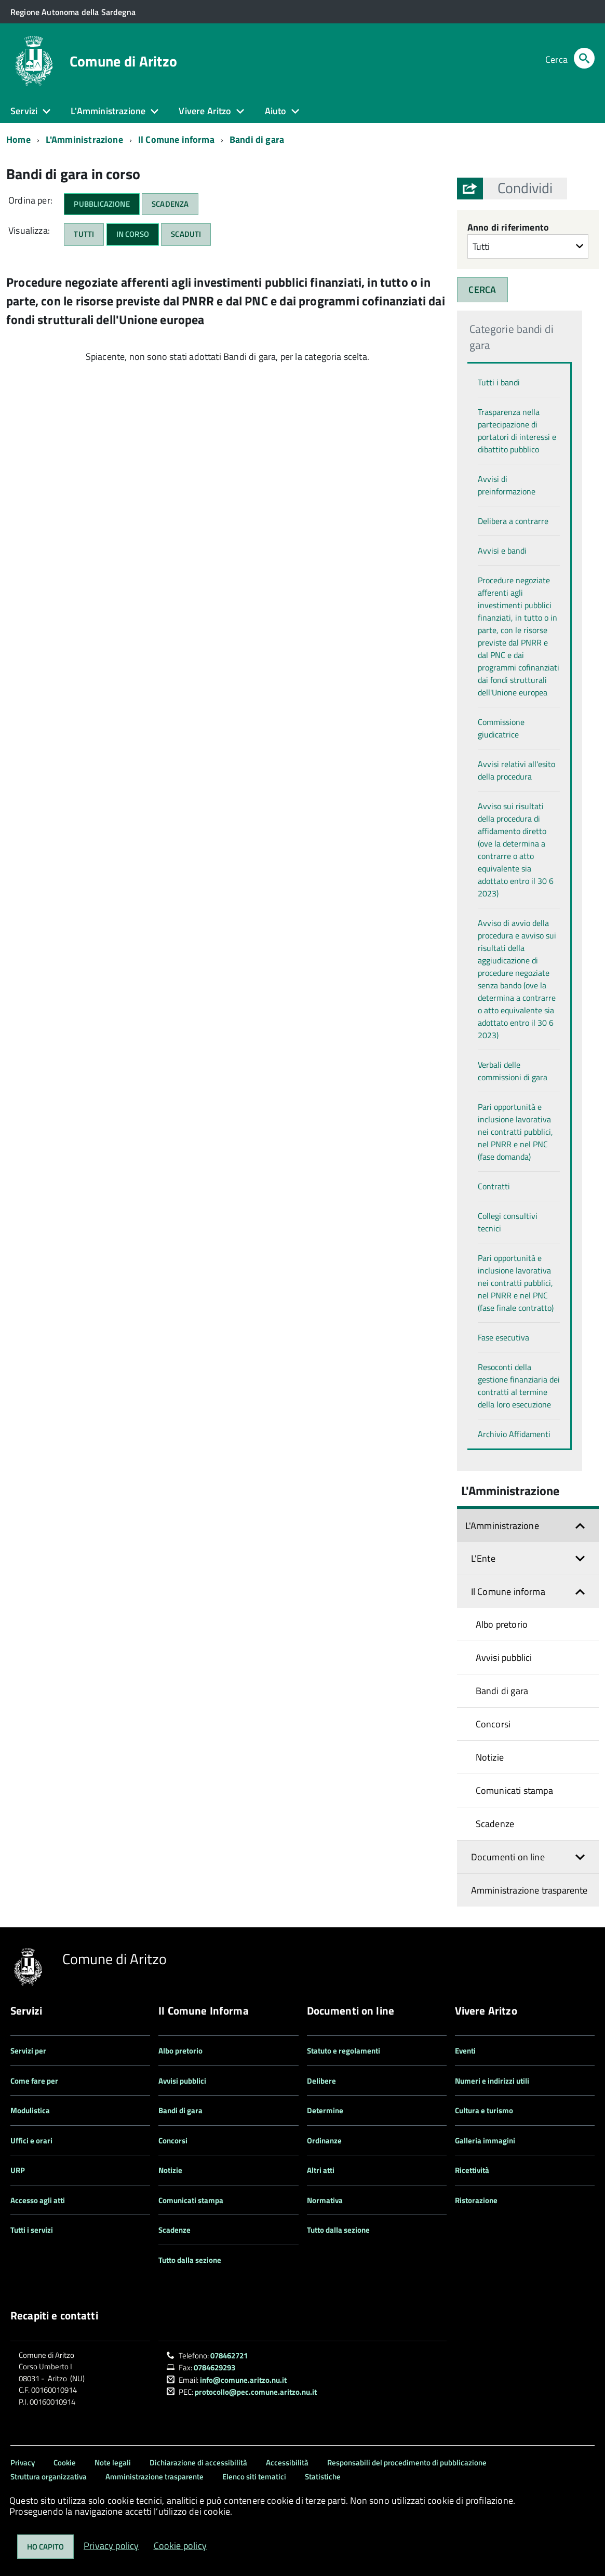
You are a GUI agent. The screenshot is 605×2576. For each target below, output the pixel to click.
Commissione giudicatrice (501, 728)
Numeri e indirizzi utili (492, 2081)
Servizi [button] (23, 111)
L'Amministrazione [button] (108, 111)
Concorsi (493, 1724)
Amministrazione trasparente (529, 1890)
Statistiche (323, 2477)
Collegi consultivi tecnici (507, 1222)
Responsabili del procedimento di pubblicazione (407, 2462)
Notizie (490, 1757)
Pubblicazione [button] (101, 204)
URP (17, 2170)
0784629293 (214, 2367)
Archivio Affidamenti (514, 1434)
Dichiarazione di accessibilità (198, 2462)
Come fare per (34, 2081)
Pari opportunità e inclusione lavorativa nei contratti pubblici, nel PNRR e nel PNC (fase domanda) (515, 1132)
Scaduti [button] (186, 234)
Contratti (494, 1186)
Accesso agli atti (37, 2200)
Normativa (325, 2200)
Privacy (22, 2462)
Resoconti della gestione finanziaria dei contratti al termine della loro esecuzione (519, 1386)
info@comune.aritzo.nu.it (243, 2380)
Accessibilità (287, 2462)
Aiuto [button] (276, 111)
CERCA (482, 290)
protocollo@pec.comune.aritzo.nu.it (256, 2392)
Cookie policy (180, 2546)
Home (18, 139)
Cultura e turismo (484, 2110)
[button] (525, 188)
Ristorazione (476, 2200)
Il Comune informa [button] (508, 1592)
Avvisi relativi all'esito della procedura (516, 770)
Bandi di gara (257, 139)
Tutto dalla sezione (189, 2260)
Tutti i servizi (31, 2230)
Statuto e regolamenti (343, 2051)
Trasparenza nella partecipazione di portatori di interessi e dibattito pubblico (517, 430)
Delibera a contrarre (513, 521)
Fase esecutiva (503, 1337)
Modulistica (30, 2110)
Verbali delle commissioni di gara (512, 1070)
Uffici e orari (31, 2140)
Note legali (113, 2462)
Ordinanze (324, 2140)
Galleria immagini (485, 2140)
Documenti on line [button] (508, 1857)
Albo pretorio (502, 1624)
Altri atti (320, 2170)
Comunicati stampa (514, 1790)
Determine (325, 2110)
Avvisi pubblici (504, 1658)
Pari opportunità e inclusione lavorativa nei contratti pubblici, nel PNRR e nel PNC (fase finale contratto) (516, 1283)
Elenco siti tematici (254, 2477)
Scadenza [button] (170, 204)
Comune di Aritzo (123, 61)
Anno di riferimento (508, 227)
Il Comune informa (176, 139)
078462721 (229, 2356)
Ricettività (472, 2170)
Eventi (465, 2051)
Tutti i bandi (499, 382)
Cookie (64, 2462)
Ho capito (45, 2547)
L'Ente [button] (483, 1558)
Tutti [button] (84, 234)
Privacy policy (111, 2546)
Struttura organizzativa (48, 2477)
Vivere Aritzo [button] (205, 111)
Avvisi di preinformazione (506, 485)
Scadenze (495, 1824)
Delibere (321, 2081)
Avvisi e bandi (502, 550)
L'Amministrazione (84, 139)
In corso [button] (132, 234)
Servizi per (28, 2051)
